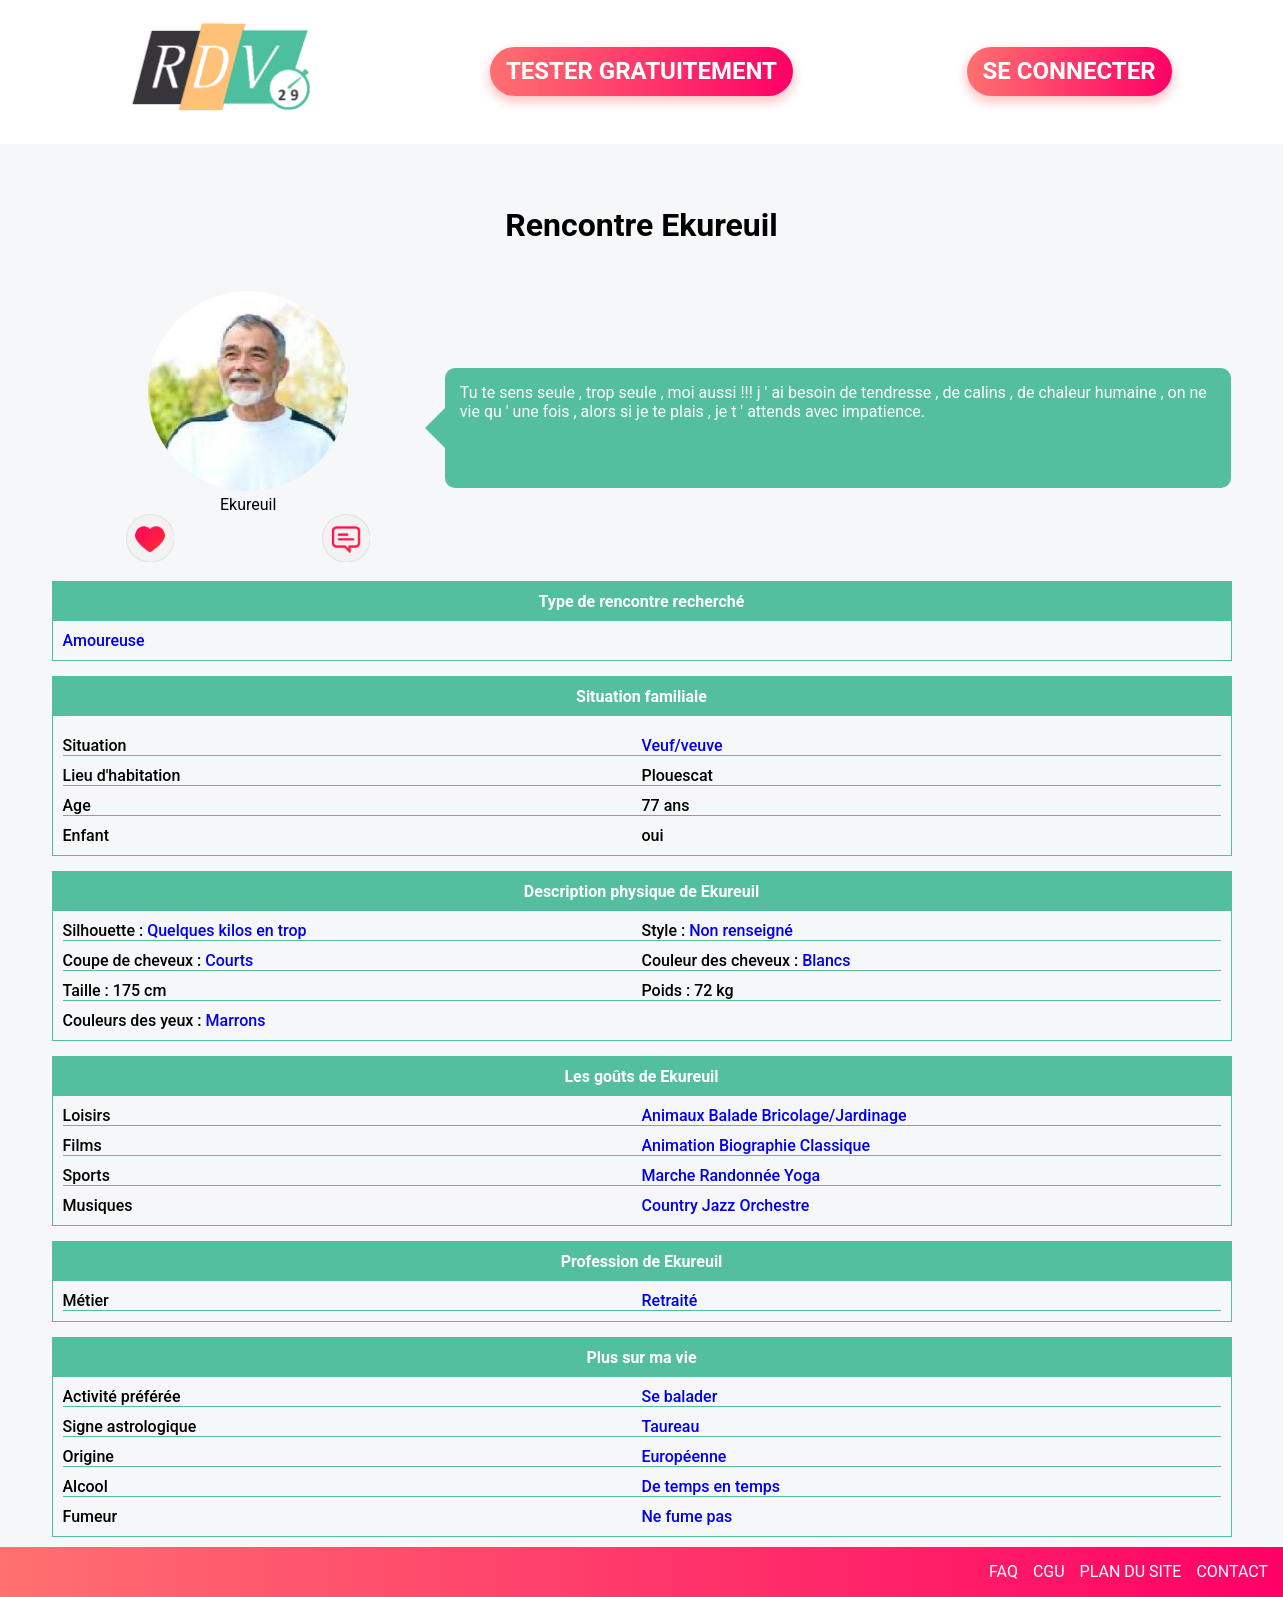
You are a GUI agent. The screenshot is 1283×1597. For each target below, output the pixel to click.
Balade (732, 1115)
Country (670, 1205)
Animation (678, 1145)
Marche (669, 1175)
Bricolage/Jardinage (833, 1115)
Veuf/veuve (682, 745)
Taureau (671, 1426)
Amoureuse (104, 640)
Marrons (236, 1020)
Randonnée (739, 1175)
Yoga (802, 1175)
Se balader (680, 1396)
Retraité (670, 1300)
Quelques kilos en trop (226, 930)
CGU (1049, 1571)
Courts (229, 960)
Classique (835, 1145)
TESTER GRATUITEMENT (641, 72)
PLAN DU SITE (1131, 1571)
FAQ (1003, 1571)
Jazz (719, 1205)
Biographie (757, 1145)
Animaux (673, 1115)
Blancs (826, 960)
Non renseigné (741, 930)
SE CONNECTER (1069, 72)
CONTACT (1232, 1571)
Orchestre (774, 1205)
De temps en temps (711, 1486)
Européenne (684, 1456)
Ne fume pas (687, 1516)
